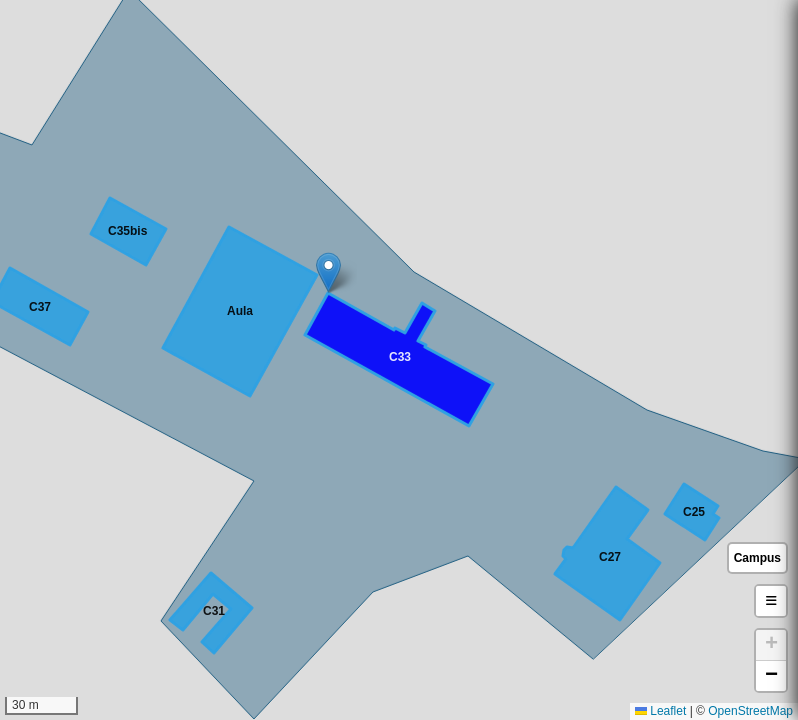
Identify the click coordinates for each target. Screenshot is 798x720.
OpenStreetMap (750, 711)
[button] (328, 272)
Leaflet (660, 711)
